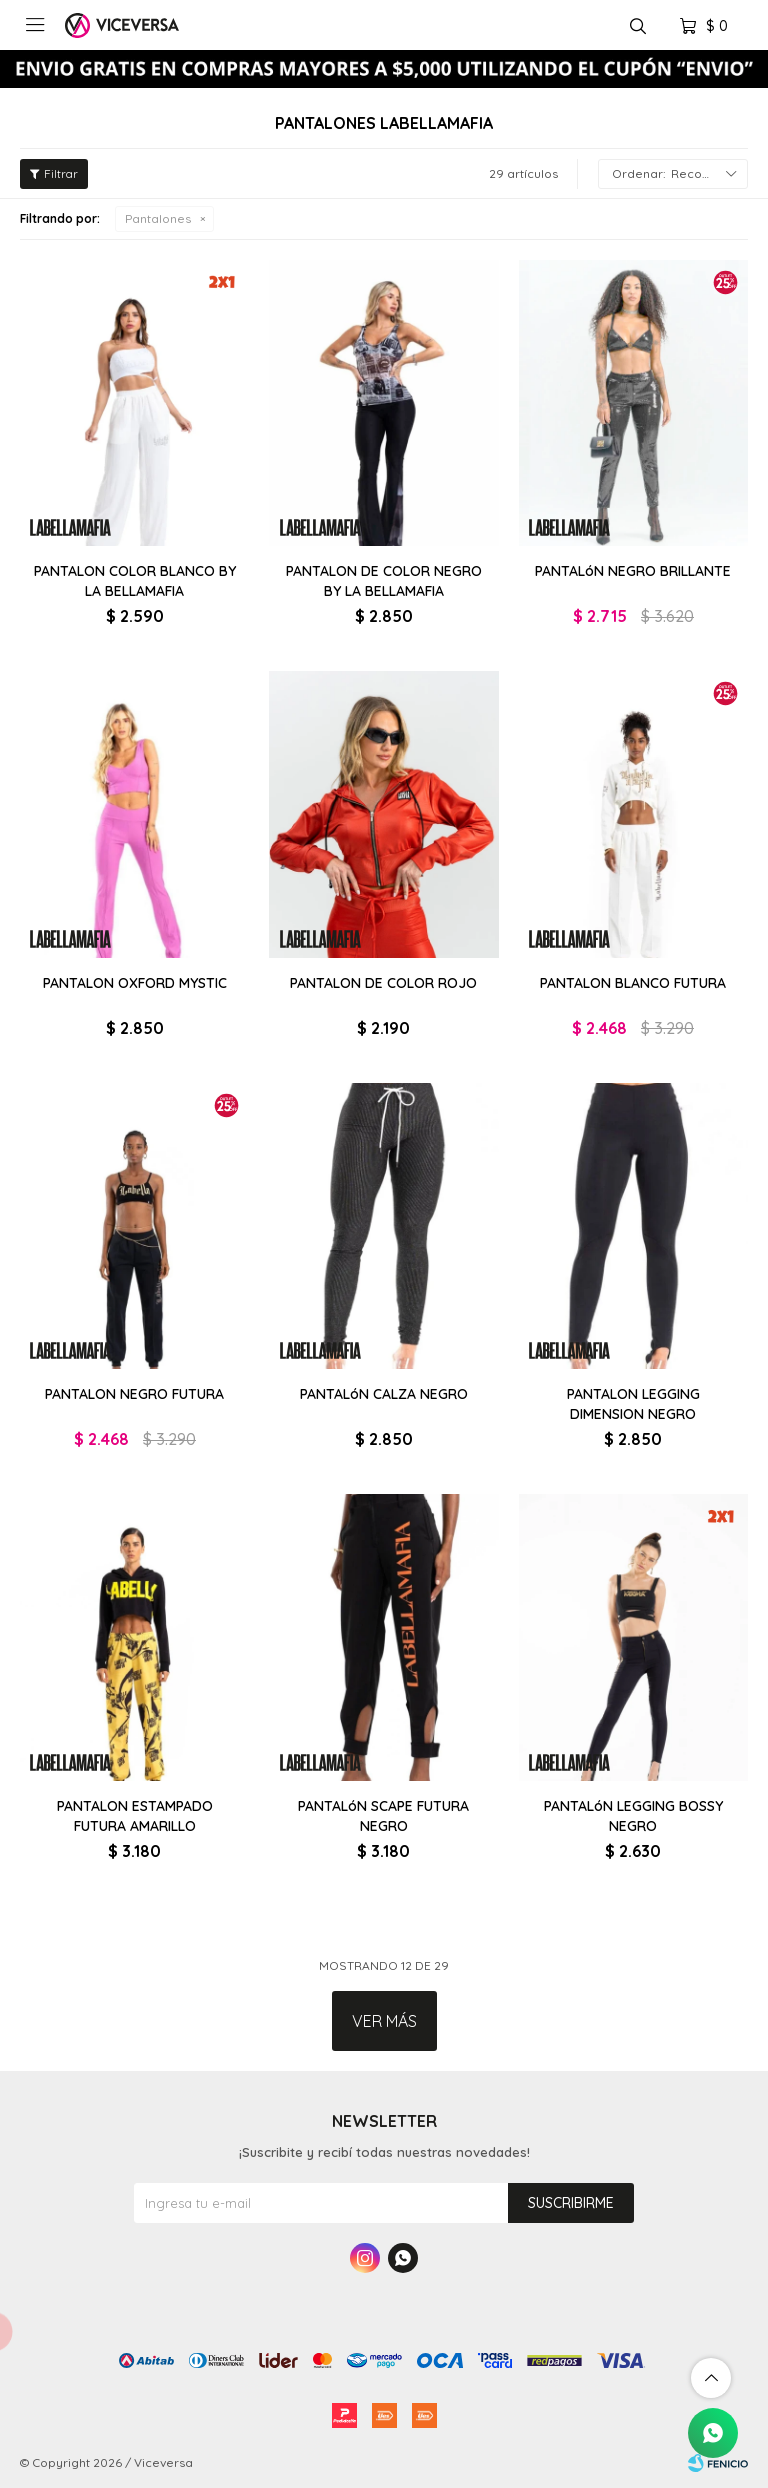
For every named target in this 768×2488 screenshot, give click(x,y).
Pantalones (158, 218)
